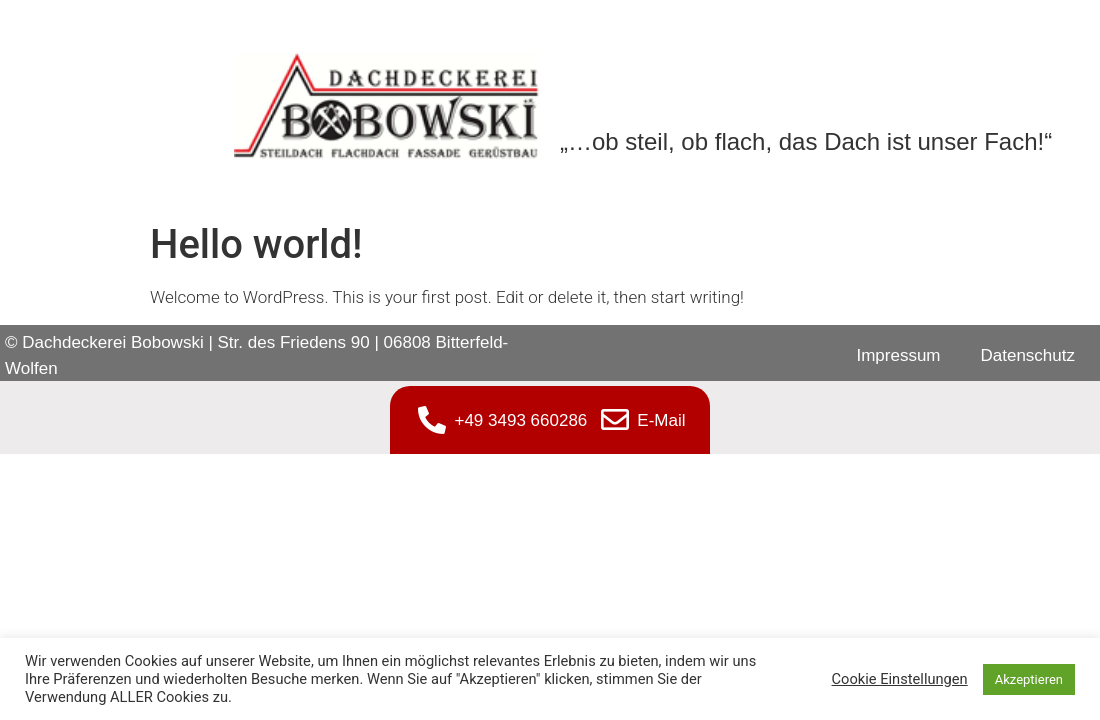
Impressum (898, 355)
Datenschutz (1028, 355)
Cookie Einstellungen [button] (900, 679)
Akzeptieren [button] (1029, 679)
